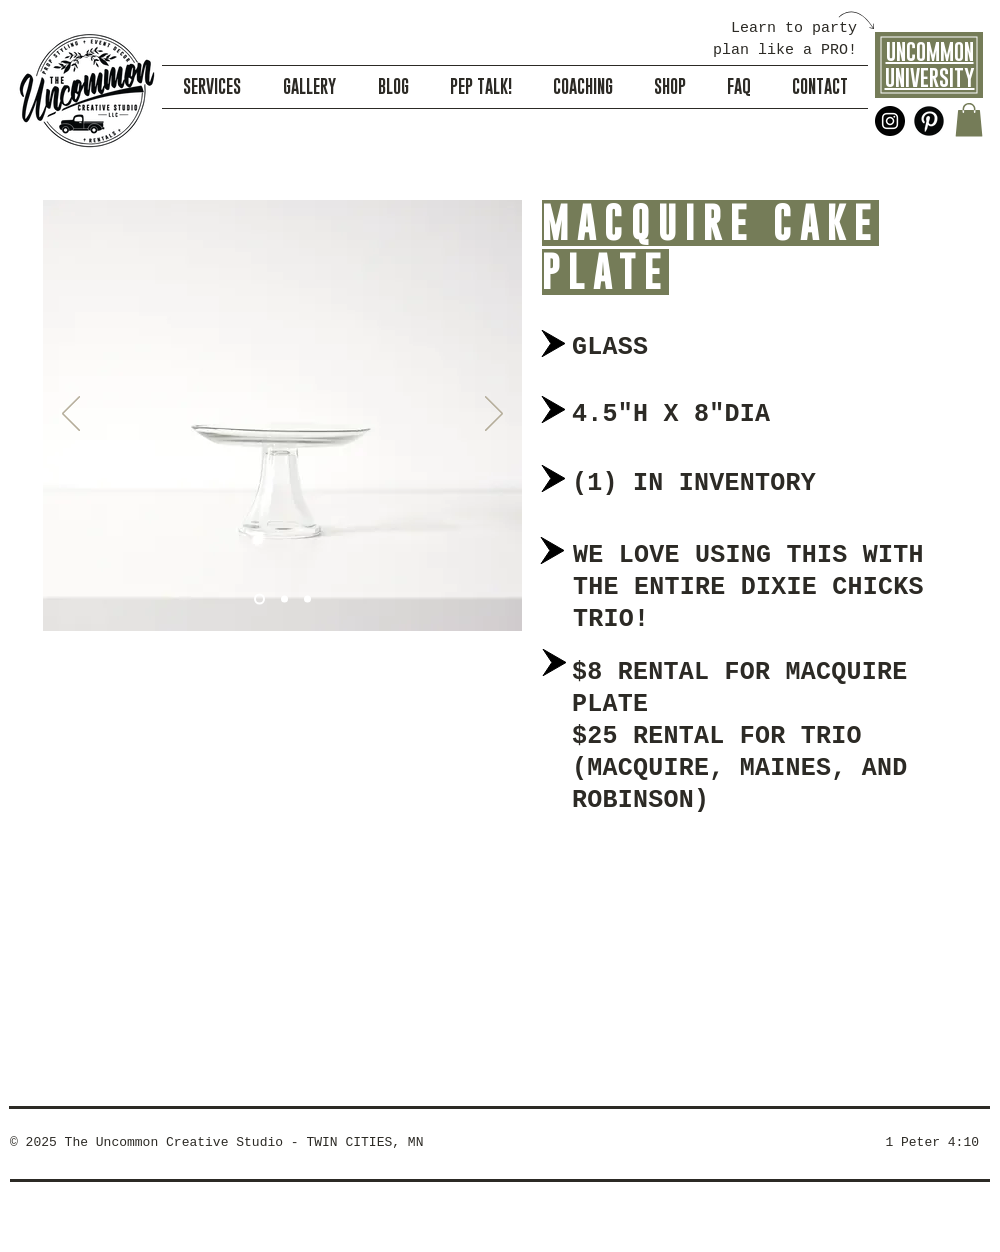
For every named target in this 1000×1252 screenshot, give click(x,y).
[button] (969, 119)
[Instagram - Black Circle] (890, 121)
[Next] (494, 415)
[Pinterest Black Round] (929, 121)
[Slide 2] (284, 599)
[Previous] (71, 415)
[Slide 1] (259, 599)
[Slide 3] (307, 599)
